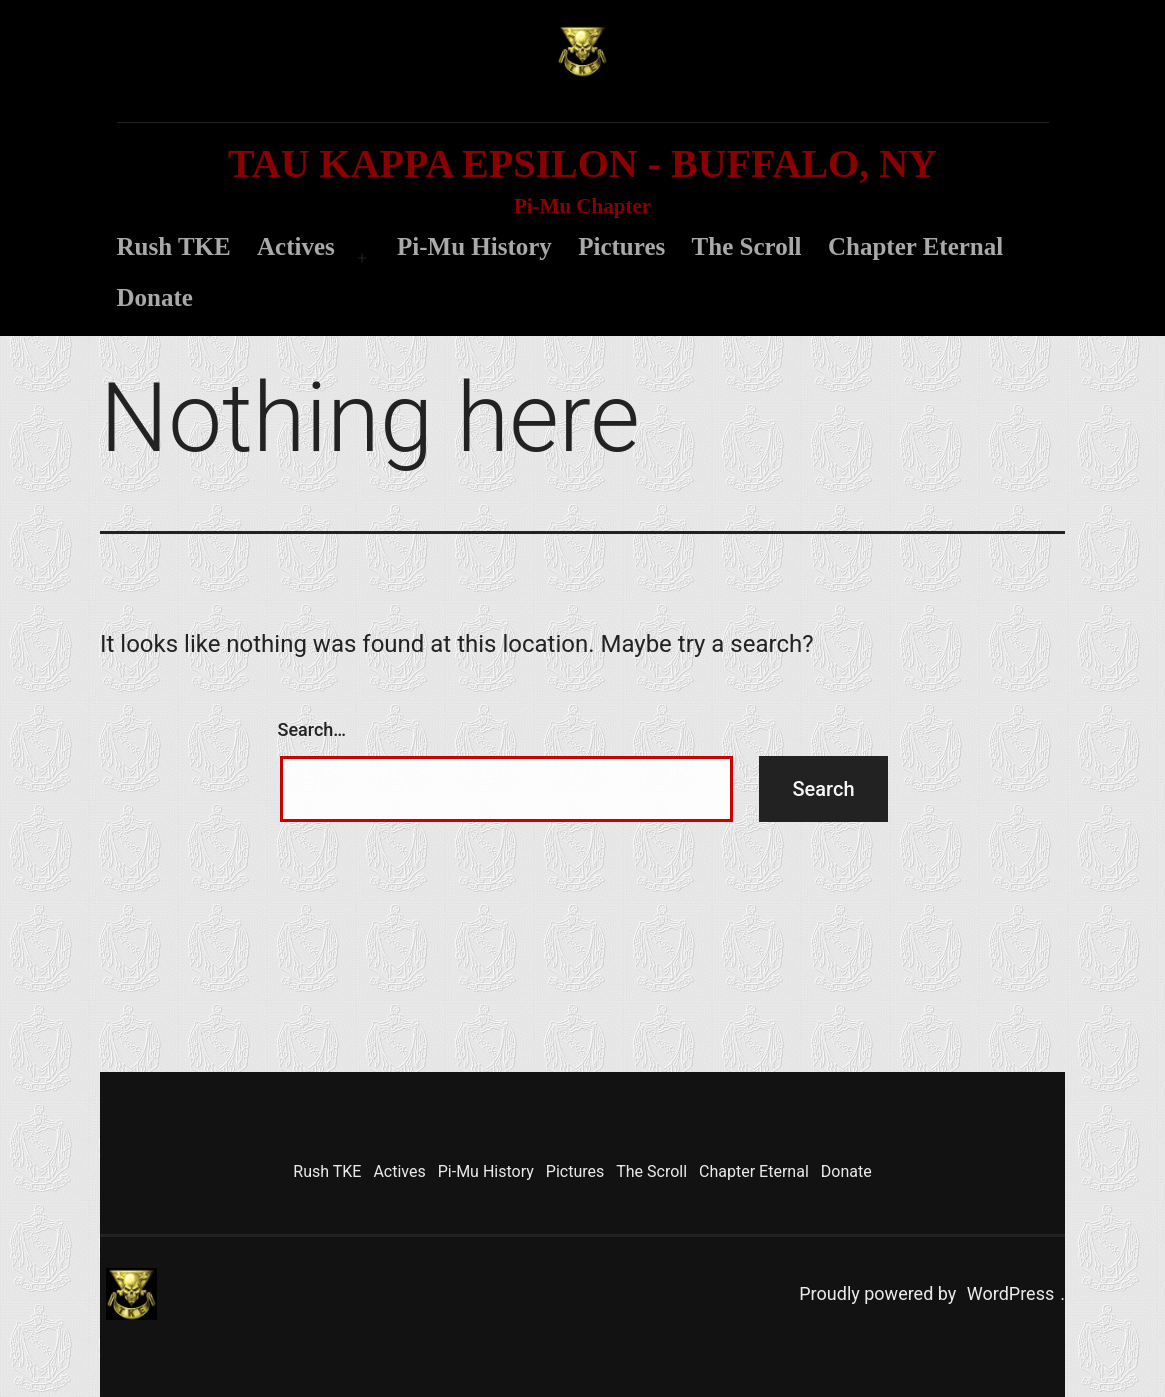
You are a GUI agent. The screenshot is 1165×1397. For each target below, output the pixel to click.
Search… (312, 729)
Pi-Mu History (474, 246)
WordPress (1010, 1293)
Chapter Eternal (915, 246)
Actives (296, 246)
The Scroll (747, 246)
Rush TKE (174, 246)
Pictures (621, 246)
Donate (155, 297)
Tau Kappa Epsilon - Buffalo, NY (582, 163)
